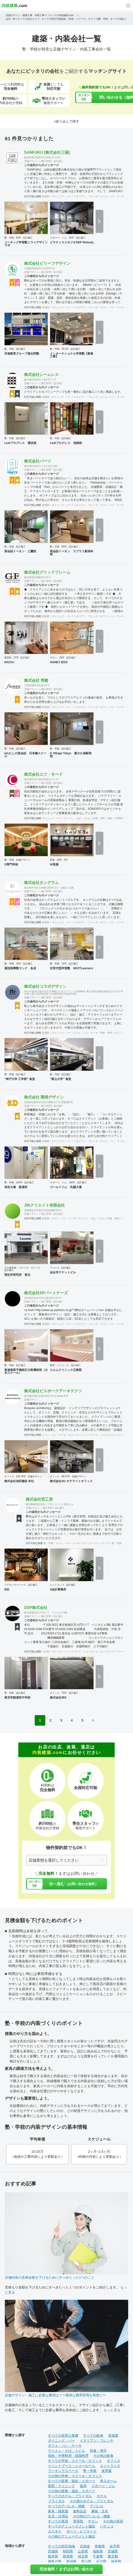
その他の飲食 (103, 2456)
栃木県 (53, 2556)
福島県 (98, 2551)
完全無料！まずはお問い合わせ (66, 2569)
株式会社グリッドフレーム (47, 572)
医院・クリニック (59, 1365)
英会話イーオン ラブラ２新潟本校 (71, 553)
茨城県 (113, 2551)
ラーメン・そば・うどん (77, 818)
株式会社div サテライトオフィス (71, 1481)
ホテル (102, 2496)
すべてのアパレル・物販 (66, 2506)
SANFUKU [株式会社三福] (47, 152)
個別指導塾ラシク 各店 (20, 968)
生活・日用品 (58, 2516)
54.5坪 (64, 349)
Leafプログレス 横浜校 (20, 443)
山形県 (83, 2551)
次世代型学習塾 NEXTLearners (71, 968)
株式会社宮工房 (39, 1499)
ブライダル (56, 2501)
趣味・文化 (99, 2511)
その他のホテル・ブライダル (91, 2501)
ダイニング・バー (61, 196)
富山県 (86, 2561)
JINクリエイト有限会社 (44, 1205)
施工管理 (46, 161)
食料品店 (79, 2511)
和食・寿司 (99, 818)
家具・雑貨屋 (58, 2511)
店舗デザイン (31, 161)
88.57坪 (65, 1476)
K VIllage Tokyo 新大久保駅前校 (70, 755)
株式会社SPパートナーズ (46, 1293)
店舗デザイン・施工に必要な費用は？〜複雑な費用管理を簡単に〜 (55, 2395)
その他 (45, 1651)
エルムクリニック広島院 (66, 1370)
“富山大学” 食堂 (60, 1079)
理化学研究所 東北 (17, 1274)
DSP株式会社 (35, 1608)
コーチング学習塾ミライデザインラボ (26, 244)
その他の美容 (113, 2521)
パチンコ (106, 2526)
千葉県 (98, 2556)
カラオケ (54, 2531)
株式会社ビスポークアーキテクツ (53, 1391)
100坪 (19, 1182)
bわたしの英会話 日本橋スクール (25, 755)
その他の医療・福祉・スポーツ (71, 2491)
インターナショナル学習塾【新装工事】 (71, 355)
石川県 (101, 2561)
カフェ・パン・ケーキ (112, 196)
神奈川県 (54, 2561)
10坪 (61, 657)
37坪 (16, 657)
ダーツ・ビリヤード (81, 2531)
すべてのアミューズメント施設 (71, 2526)
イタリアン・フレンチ (86, 196)
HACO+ (9, 662)
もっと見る (112, 2410)
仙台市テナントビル (63, 1272)
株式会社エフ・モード (43, 774)
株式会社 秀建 (36, 680)
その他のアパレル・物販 (91, 2516)
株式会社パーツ (37, 461)
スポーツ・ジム (58, 237)
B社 (6, 1589)
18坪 (18, 963)
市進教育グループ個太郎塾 (21, 353)
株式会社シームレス (41, 375)
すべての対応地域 (61, 2546)
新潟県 (71, 2561)
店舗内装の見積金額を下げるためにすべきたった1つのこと (49, 2277)
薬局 (83, 2486)
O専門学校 (11, 864)
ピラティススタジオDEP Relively (71, 242)
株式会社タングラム (41, 883)
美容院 (8, 657)
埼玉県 (83, 2556)
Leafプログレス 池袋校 (66, 443)
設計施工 (58, 161)
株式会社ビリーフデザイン (47, 263)
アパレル (55, 1267)
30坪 (71, 237)
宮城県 (53, 2551)
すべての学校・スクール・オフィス (75, 2461)
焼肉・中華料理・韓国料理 (68, 2456)
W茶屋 (54, 864)
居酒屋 (45, 196)
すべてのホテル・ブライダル (70, 2496)
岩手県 (115, 2546)
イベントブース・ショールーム (98, 1435)
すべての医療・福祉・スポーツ (71, 2481)
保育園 (106, 2471)
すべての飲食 (93, 2435)
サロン (53, 657)
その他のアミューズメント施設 (71, 2536)
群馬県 (68, 2556)
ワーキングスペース (15, 1584)
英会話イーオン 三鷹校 (20, 551)
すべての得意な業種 (63, 2435)
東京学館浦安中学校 (17, 1697)
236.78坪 (21, 1476)
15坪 (63, 963)
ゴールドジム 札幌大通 (66, 1187)
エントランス (102, 1543)
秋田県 (68, 2551)
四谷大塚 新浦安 (15, 1187)
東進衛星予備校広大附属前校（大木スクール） (26, 1371)
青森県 (100, 2546)
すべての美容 (58, 2521)
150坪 (72, 1182)
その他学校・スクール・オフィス (22, 1267)
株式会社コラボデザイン (45, 986)
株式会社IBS (58, 1697)
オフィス (120, 1032)
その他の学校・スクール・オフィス (75, 2476)
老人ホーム (108, 2481)
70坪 (63, 1693)
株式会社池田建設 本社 (19, 1481)
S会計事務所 (58, 1589)
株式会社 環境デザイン (44, 1097)
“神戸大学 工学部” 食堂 (19, 1079)
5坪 (66, 860)
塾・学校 (9, 237)
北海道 (85, 2546)
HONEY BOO (58, 662)
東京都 (113, 2556)
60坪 (18, 237)
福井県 (116, 2561)
